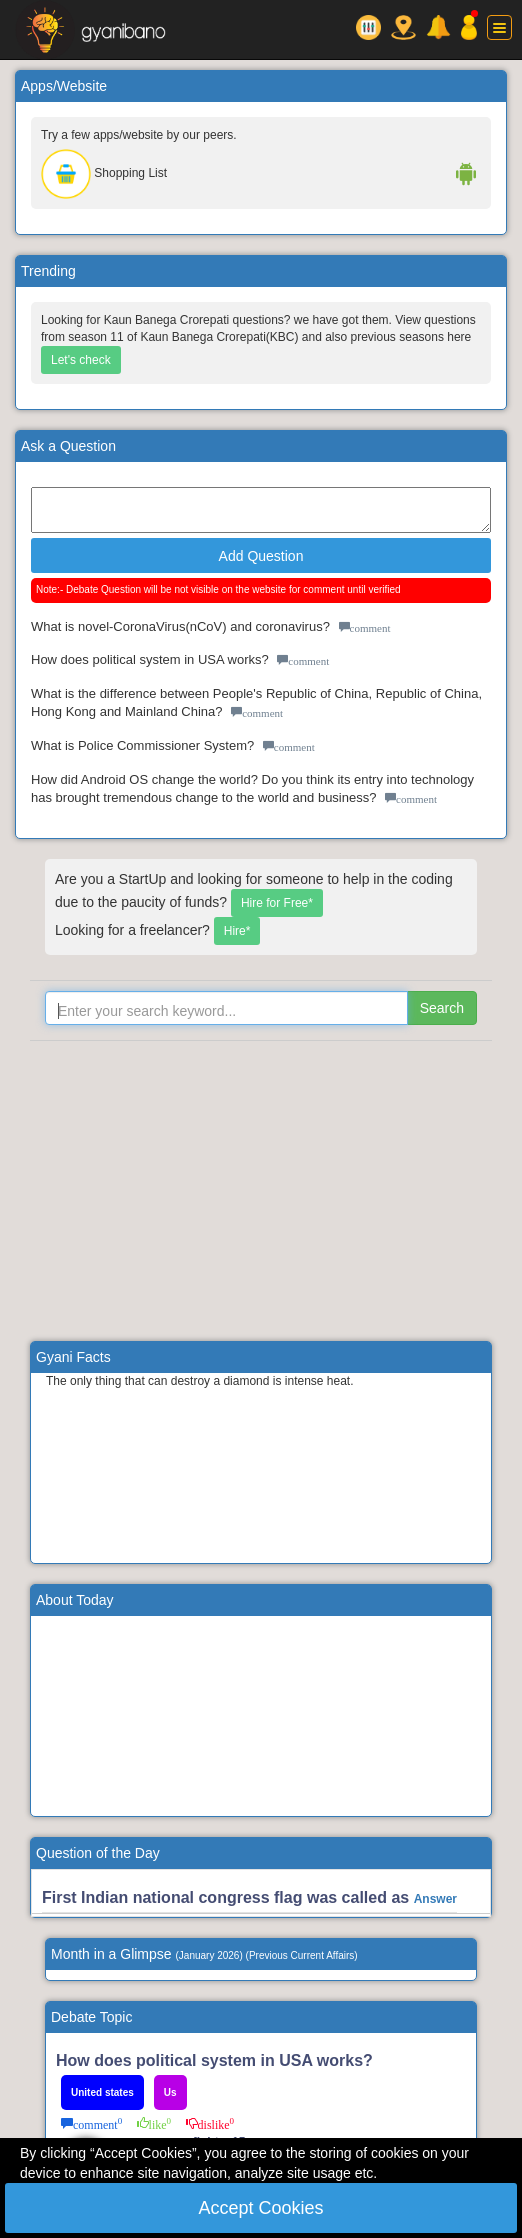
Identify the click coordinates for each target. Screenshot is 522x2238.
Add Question (261, 556)
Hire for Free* (277, 903)
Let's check (81, 360)
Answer (435, 1899)
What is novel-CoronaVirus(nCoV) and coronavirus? (180, 626)
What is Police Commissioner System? (142, 745)
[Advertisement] (261, 1191)
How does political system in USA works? (150, 659)
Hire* (237, 931)
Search (442, 1008)
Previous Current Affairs (301, 1955)
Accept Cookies (260, 2208)
